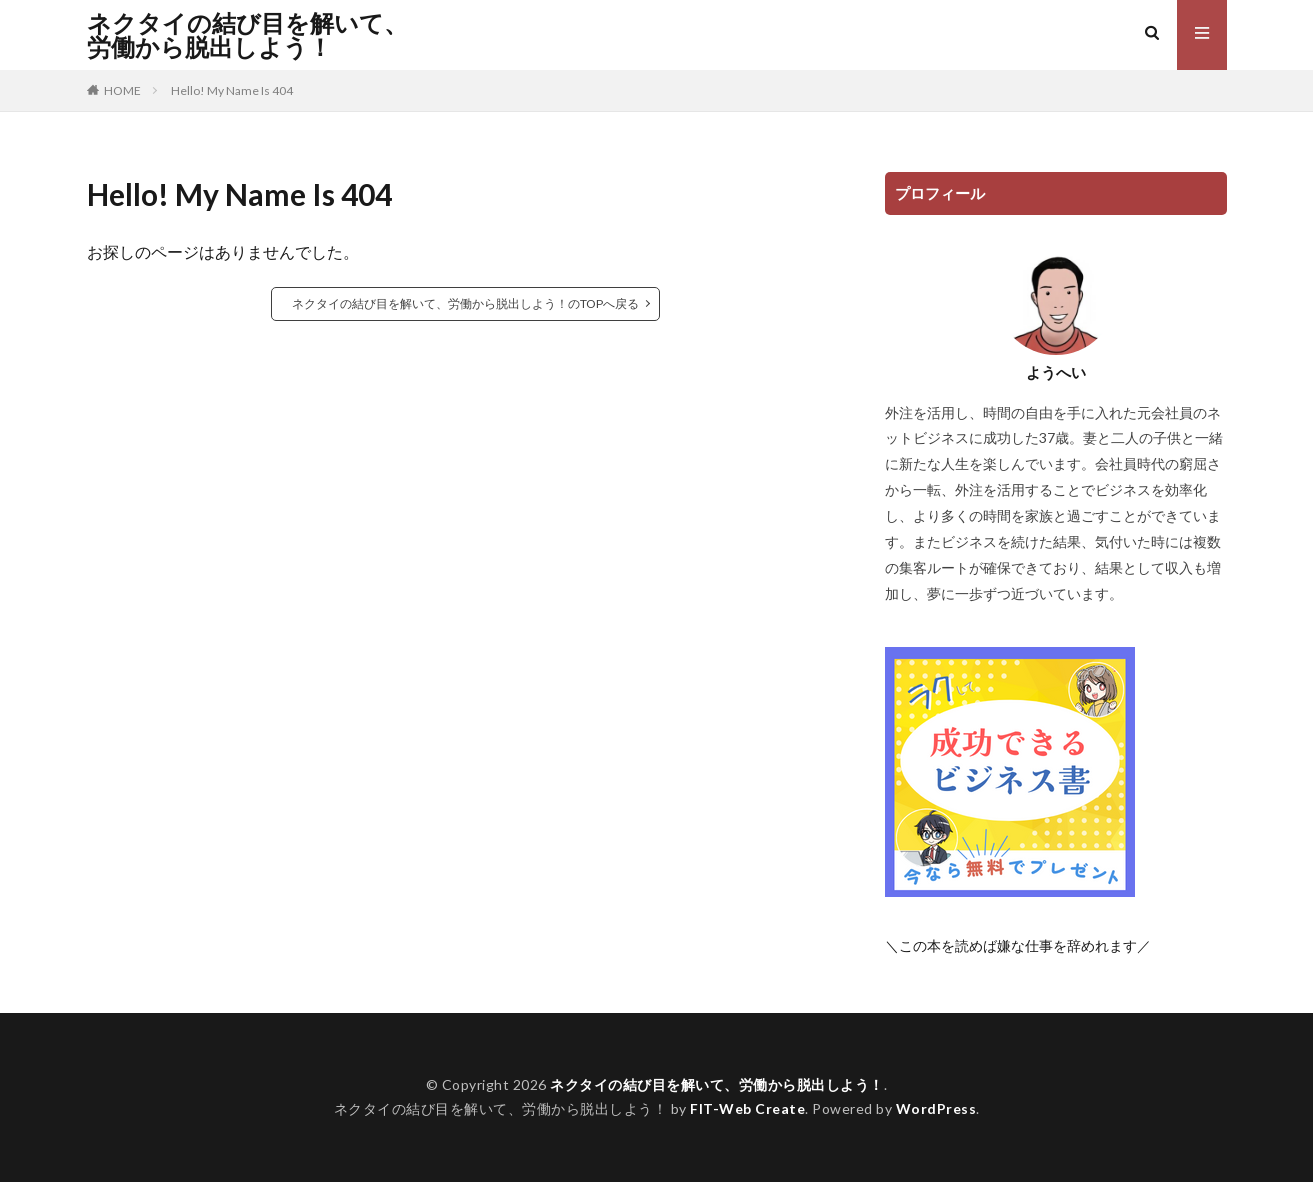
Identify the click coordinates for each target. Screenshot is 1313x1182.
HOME (122, 90)
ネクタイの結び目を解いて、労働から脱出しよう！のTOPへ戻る (465, 303)
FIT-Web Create (747, 1108)
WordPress (936, 1108)
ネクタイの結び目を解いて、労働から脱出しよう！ (247, 35)
